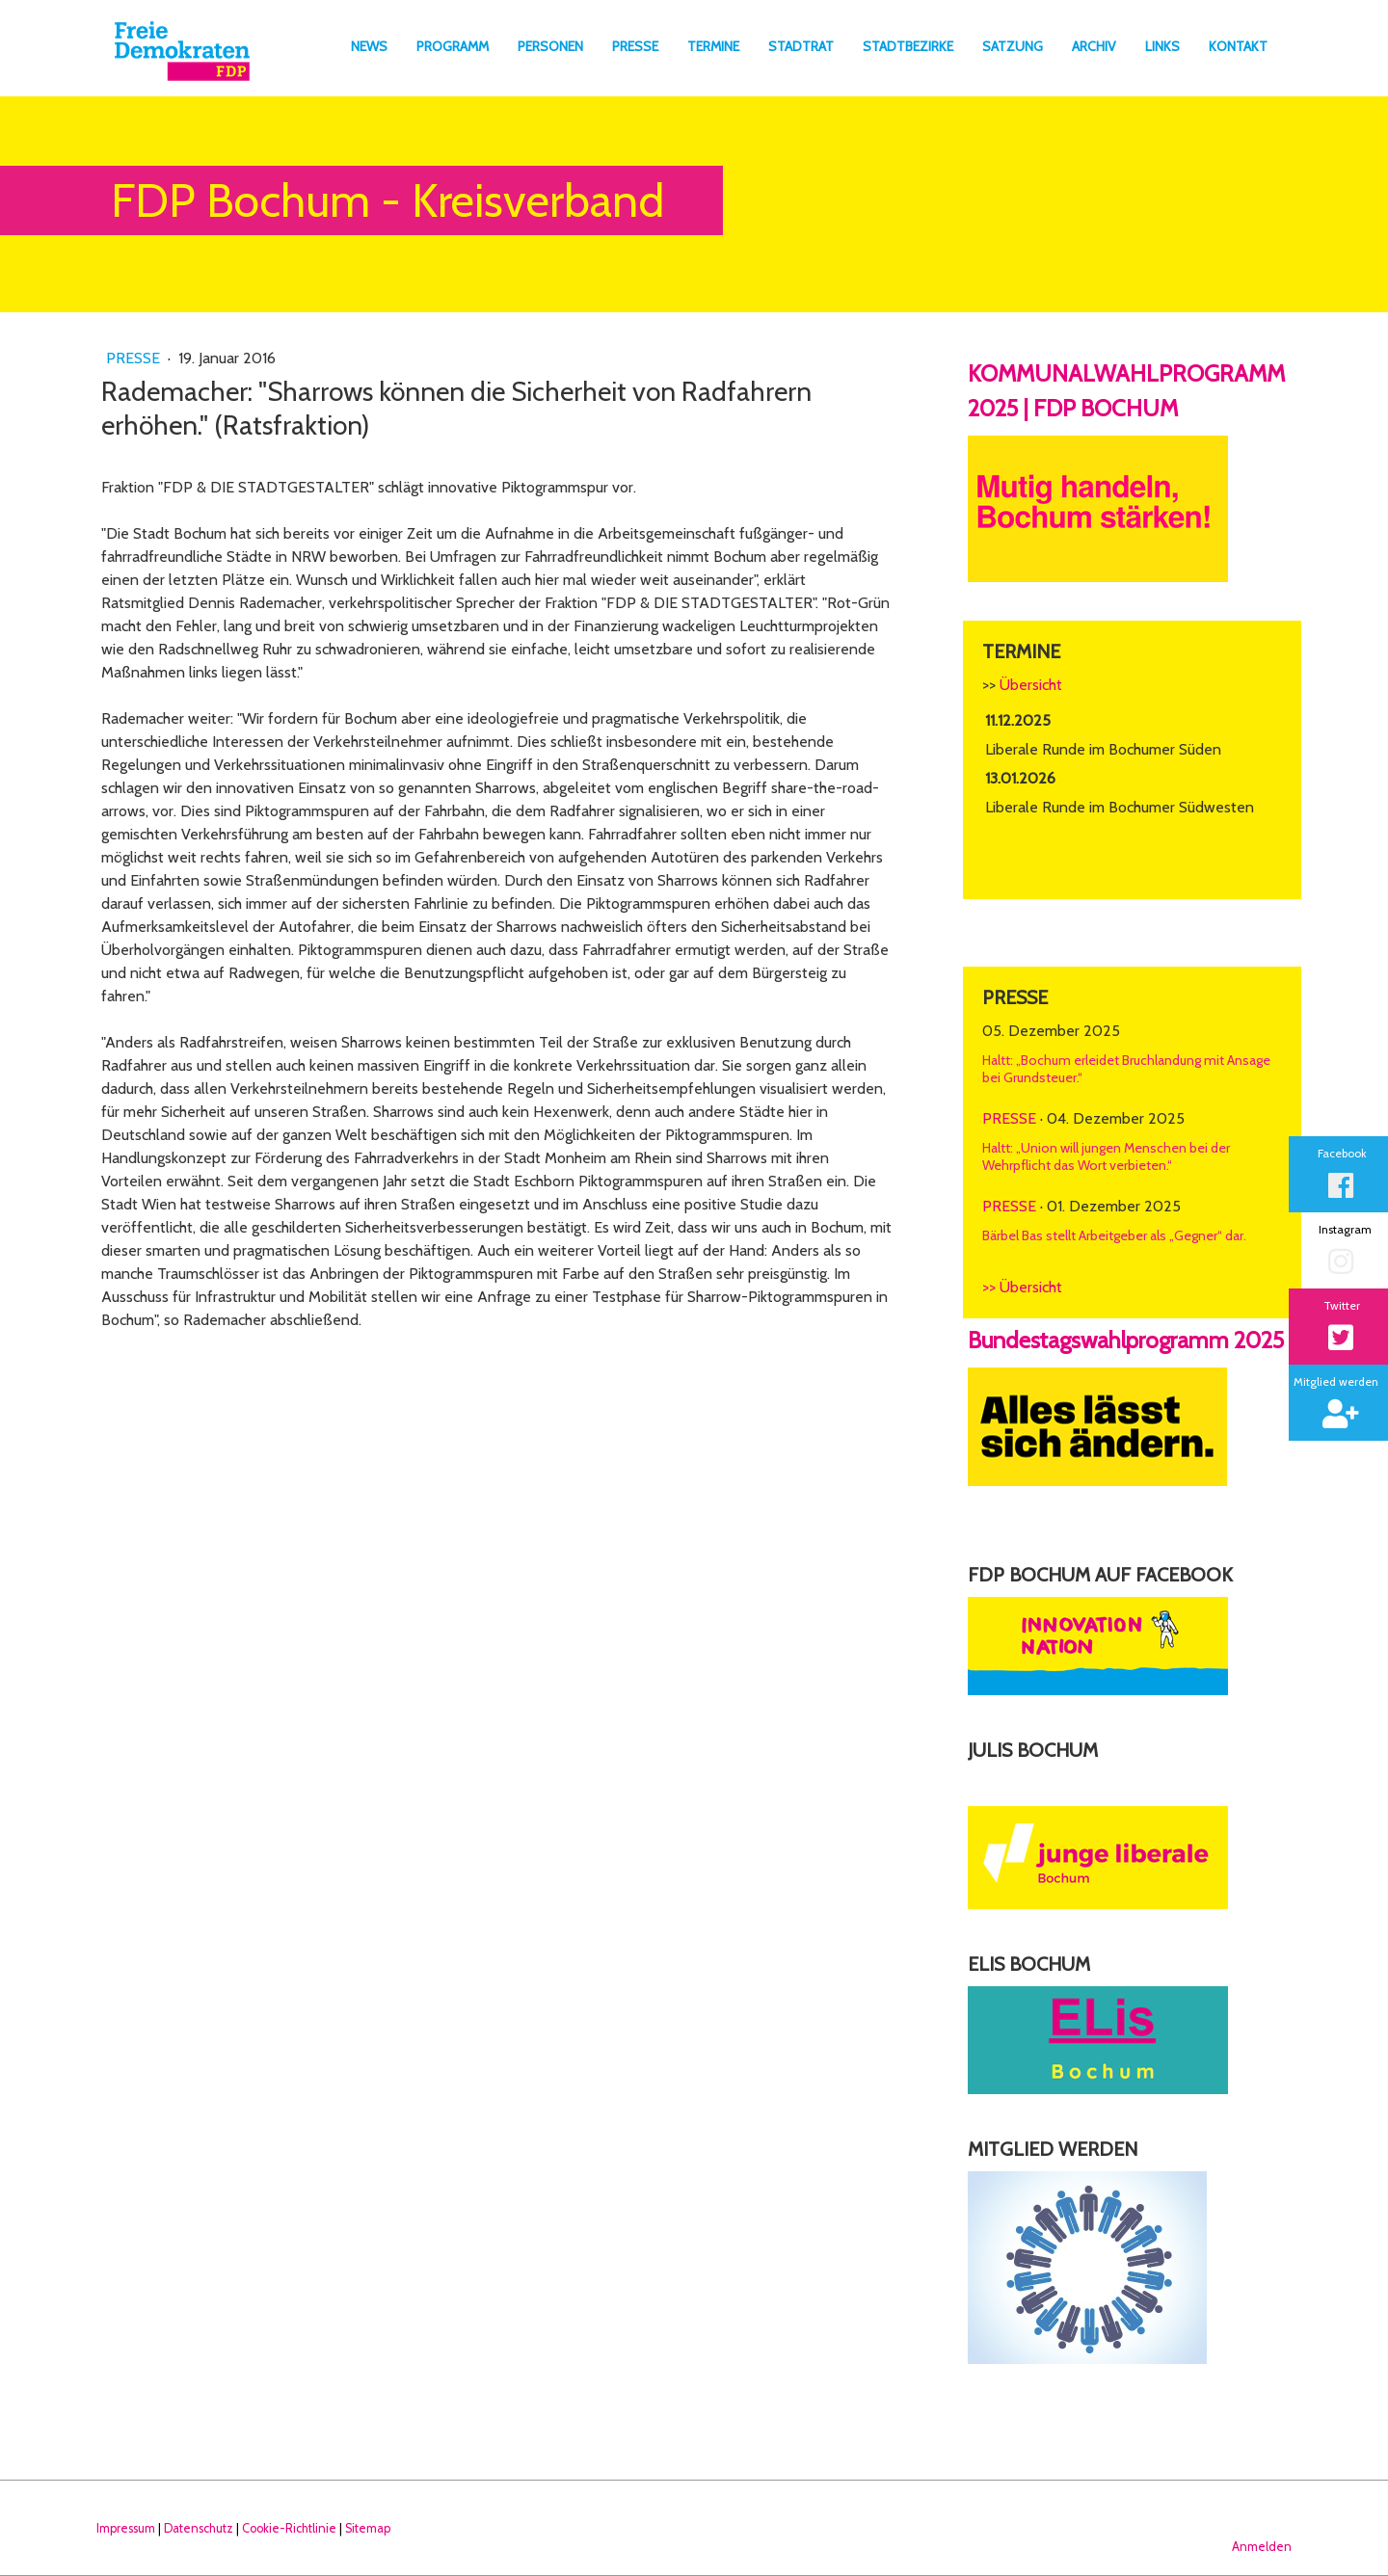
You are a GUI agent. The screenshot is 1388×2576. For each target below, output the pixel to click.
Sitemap (367, 2528)
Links (1162, 46)
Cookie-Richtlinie (289, 2528)
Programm (452, 46)
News (369, 46)
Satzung (1012, 46)
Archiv (1094, 46)
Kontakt (1238, 46)
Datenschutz (198, 2528)
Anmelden (1262, 2546)
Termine (713, 46)
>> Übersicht (1022, 1287)
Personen (550, 46)
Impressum (125, 2528)
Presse (635, 46)
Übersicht (1031, 685)
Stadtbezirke (908, 46)
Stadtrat (801, 46)
